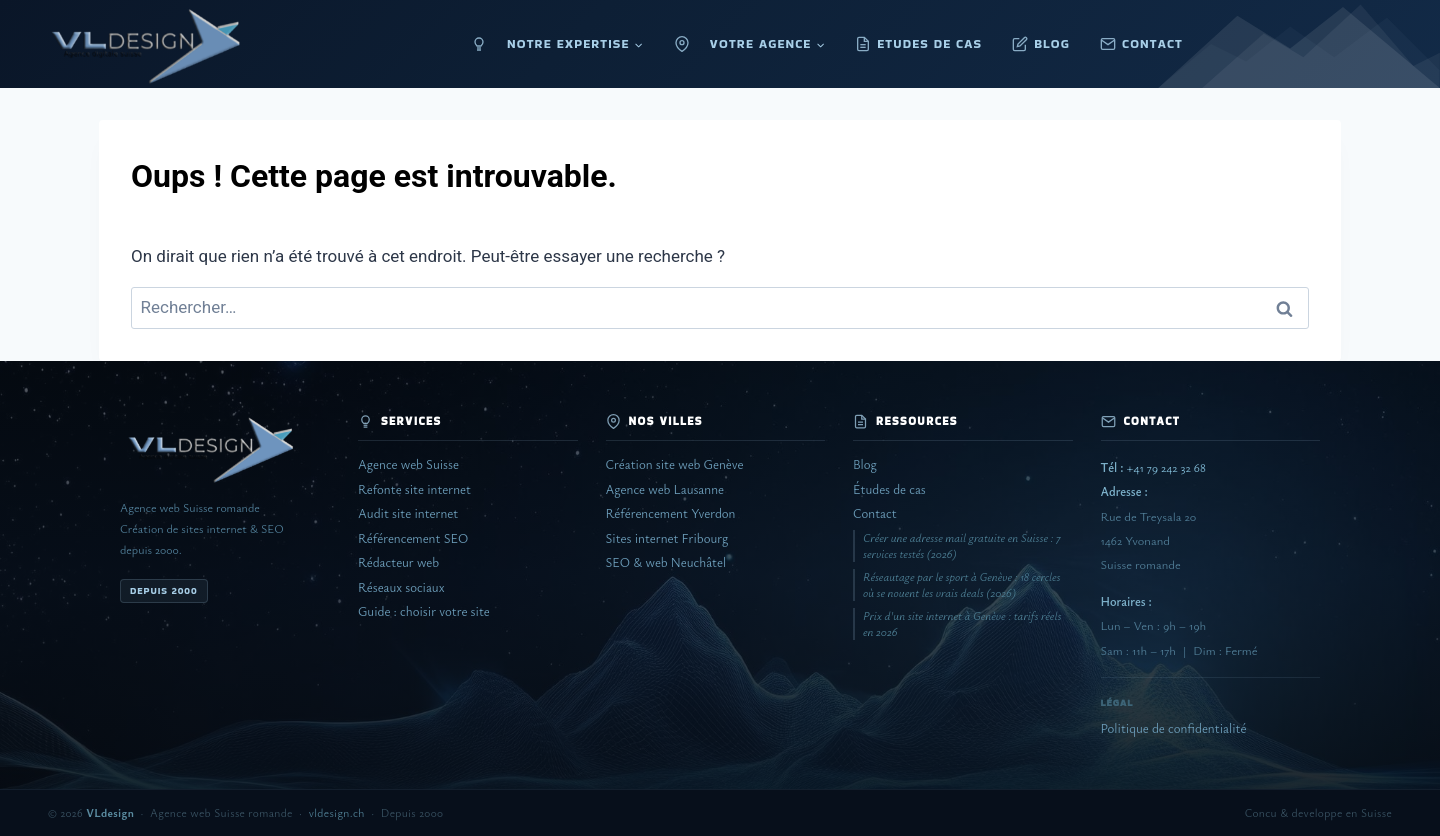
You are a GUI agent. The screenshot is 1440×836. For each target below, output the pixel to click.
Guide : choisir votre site (424, 611)
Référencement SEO (413, 538)
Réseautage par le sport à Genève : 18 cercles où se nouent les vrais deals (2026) (962, 584)
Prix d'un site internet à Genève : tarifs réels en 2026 (962, 623)
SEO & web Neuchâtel (666, 562)
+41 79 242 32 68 (1153, 467)
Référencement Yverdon (671, 513)
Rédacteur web (398, 562)
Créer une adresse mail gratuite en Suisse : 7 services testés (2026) (962, 545)
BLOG (1052, 43)
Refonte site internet (414, 489)
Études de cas (889, 489)
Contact (875, 513)
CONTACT (1152, 43)
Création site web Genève (675, 464)
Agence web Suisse (408, 464)
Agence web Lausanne (665, 489)
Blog (865, 464)
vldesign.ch (337, 812)
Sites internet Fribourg (667, 538)
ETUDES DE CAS (929, 43)
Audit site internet (408, 513)
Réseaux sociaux (401, 587)
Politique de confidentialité (1174, 728)
